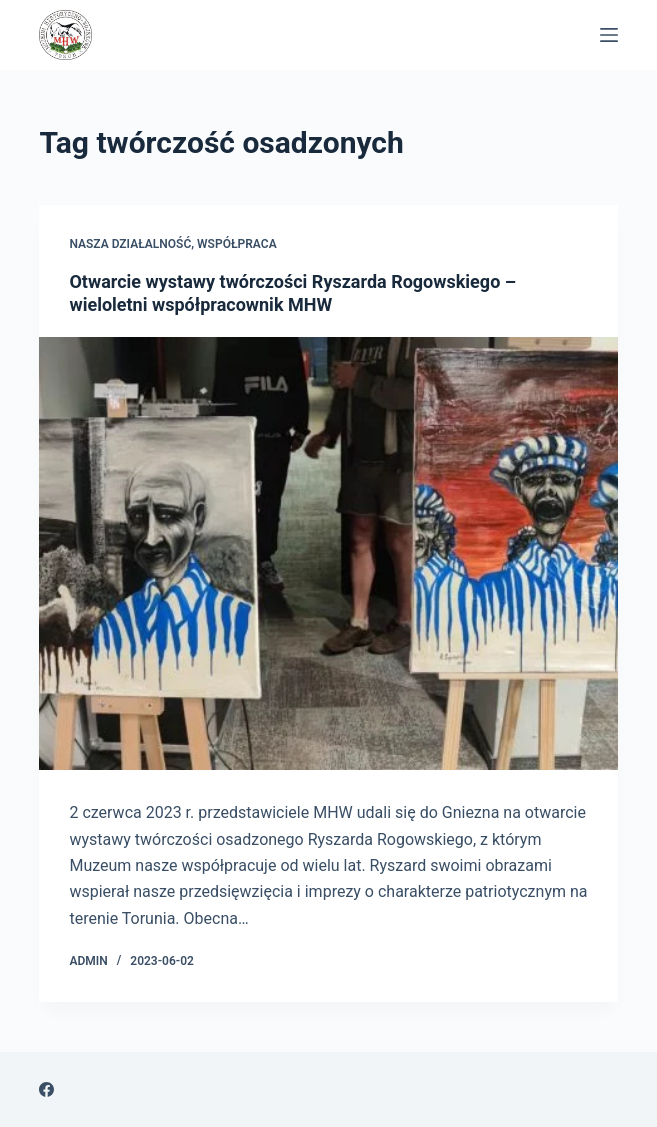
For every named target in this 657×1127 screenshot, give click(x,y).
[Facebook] (46, 1089)
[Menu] (609, 35)
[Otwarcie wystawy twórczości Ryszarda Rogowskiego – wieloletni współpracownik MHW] (328, 554)
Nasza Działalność (130, 244)
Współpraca (237, 244)
